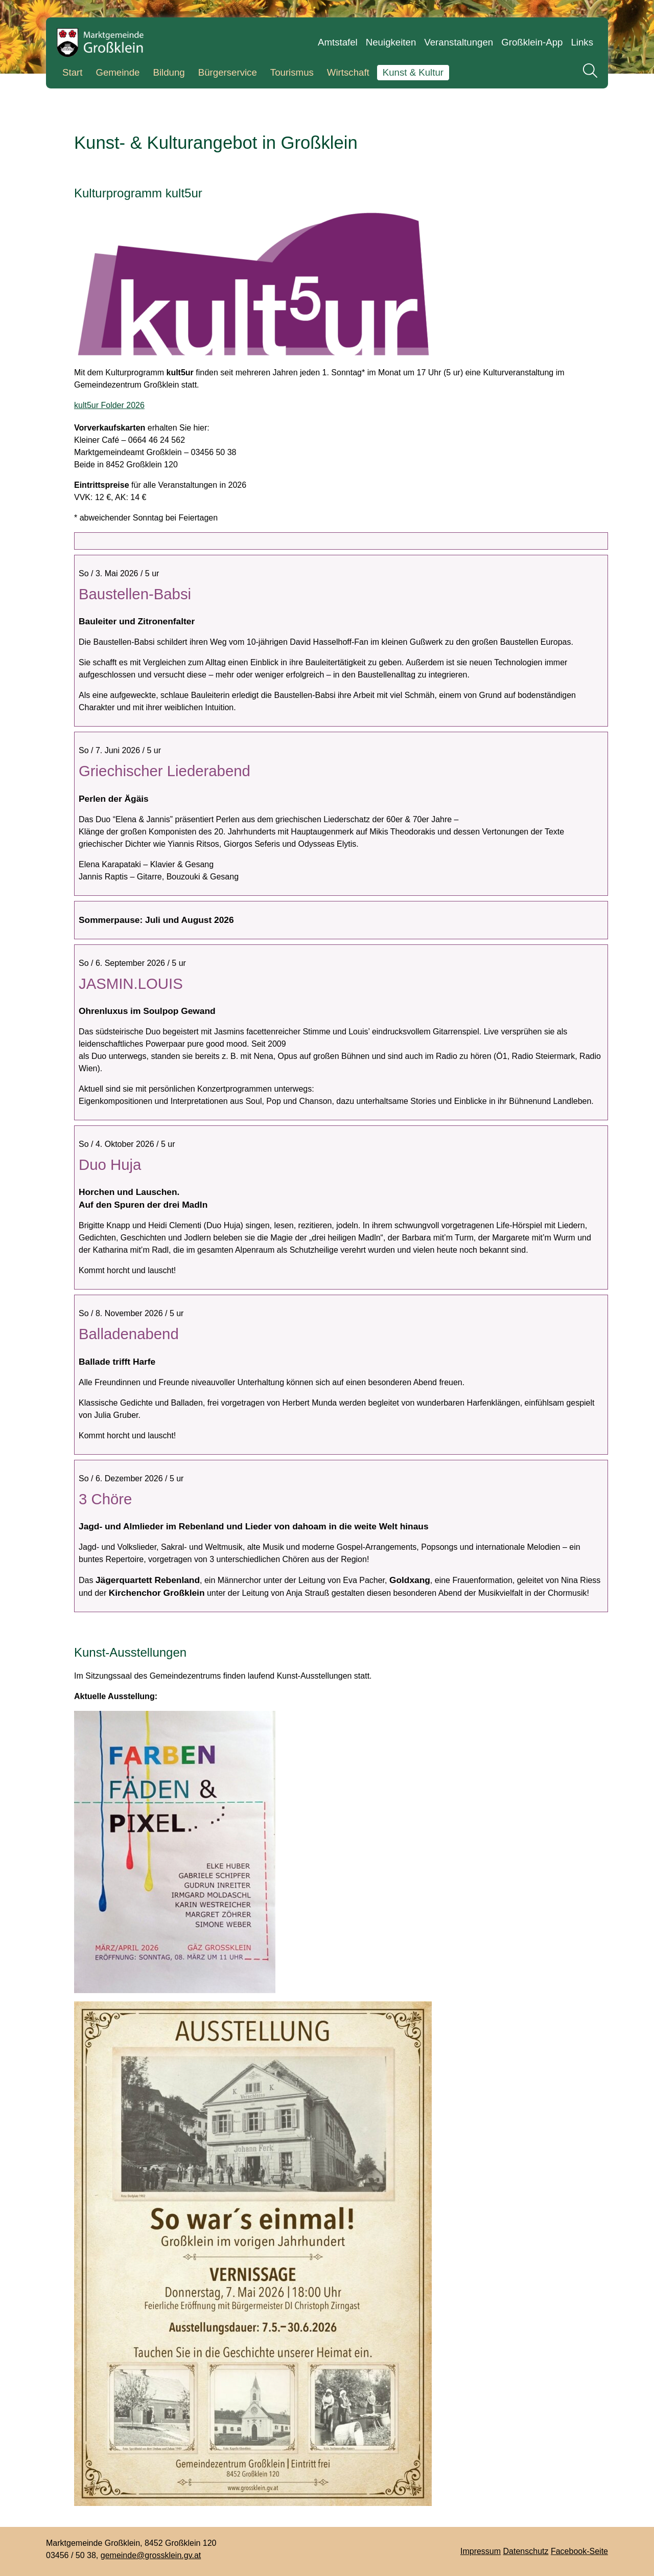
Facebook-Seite (579, 2551)
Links (582, 42)
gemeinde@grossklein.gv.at (151, 2555)
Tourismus (292, 72)
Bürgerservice (227, 72)
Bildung (168, 72)
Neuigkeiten (391, 42)
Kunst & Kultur (413, 72)
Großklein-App (532, 42)
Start (72, 72)
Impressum (480, 2551)
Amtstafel (338, 42)
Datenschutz (526, 2551)
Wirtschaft (348, 72)
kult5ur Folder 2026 (109, 405)
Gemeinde (117, 72)
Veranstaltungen (458, 42)
